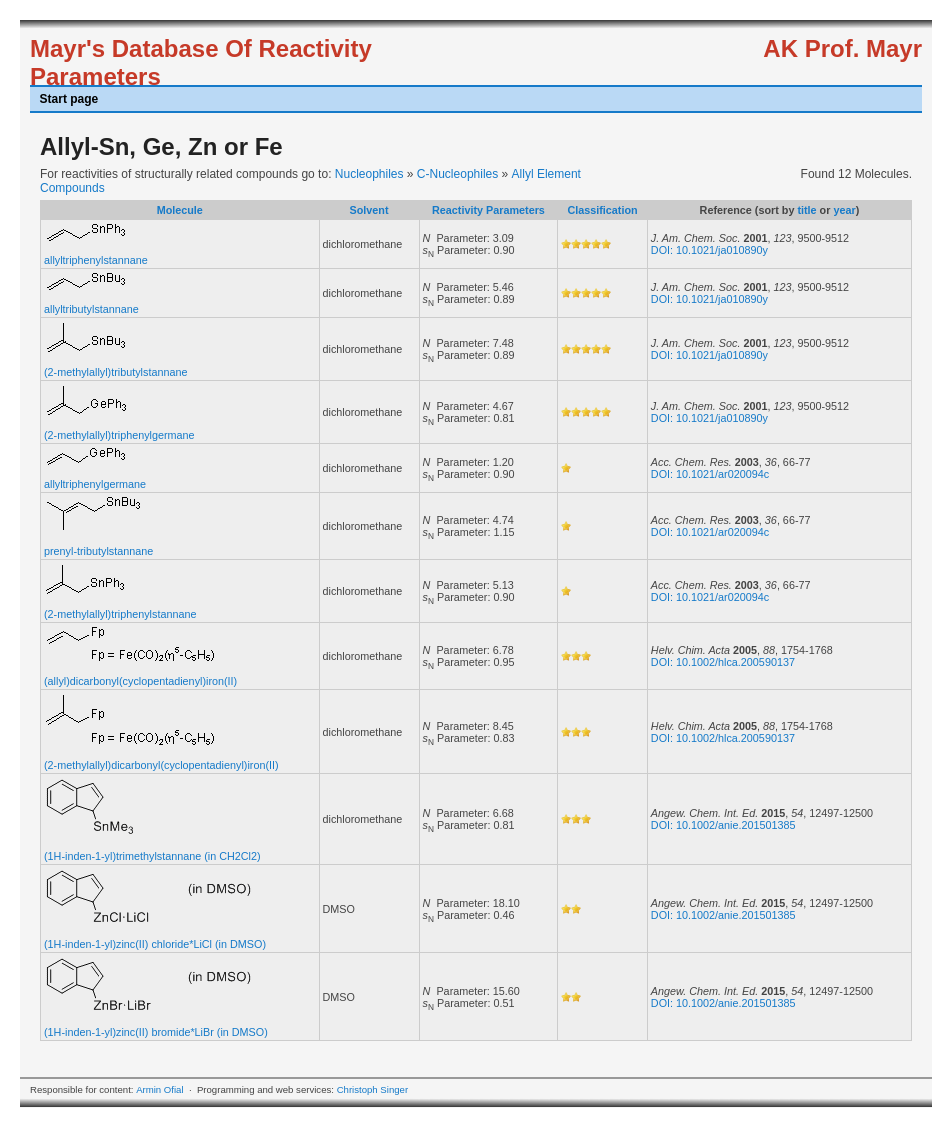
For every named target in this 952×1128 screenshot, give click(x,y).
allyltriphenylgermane (95, 484)
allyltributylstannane (91, 309)
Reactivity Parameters (488, 210)
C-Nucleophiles (457, 174)
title (806, 210)
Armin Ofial (159, 1089)
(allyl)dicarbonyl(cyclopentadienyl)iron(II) (140, 681)
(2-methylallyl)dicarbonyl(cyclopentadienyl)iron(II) (161, 765)
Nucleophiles (369, 174)
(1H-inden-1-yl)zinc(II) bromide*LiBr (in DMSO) (156, 1032)
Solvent (369, 210)
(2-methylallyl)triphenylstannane (120, 614)
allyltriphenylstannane (96, 260)
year (844, 210)
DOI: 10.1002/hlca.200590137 (723, 662)
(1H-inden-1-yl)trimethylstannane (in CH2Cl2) (152, 856)
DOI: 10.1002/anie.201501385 (723, 825)
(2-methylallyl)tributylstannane (115, 372)
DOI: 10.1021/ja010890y (709, 250)
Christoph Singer (372, 1089)
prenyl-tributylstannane (98, 551)
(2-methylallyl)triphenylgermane (119, 435)
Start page (69, 99)
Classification (602, 210)
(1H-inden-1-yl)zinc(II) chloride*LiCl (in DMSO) (155, 944)
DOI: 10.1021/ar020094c (710, 474)
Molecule (180, 210)
